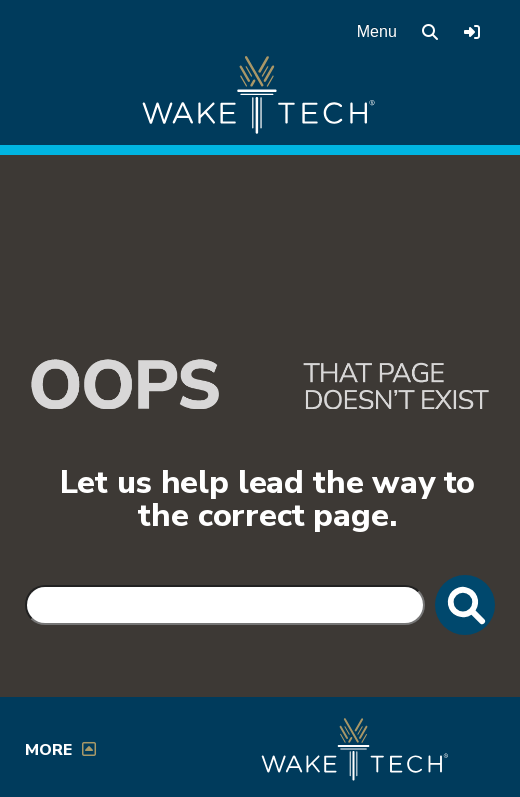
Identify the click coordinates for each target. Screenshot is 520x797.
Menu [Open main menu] (377, 31)
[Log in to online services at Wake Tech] (472, 32)
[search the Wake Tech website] (430, 32)
